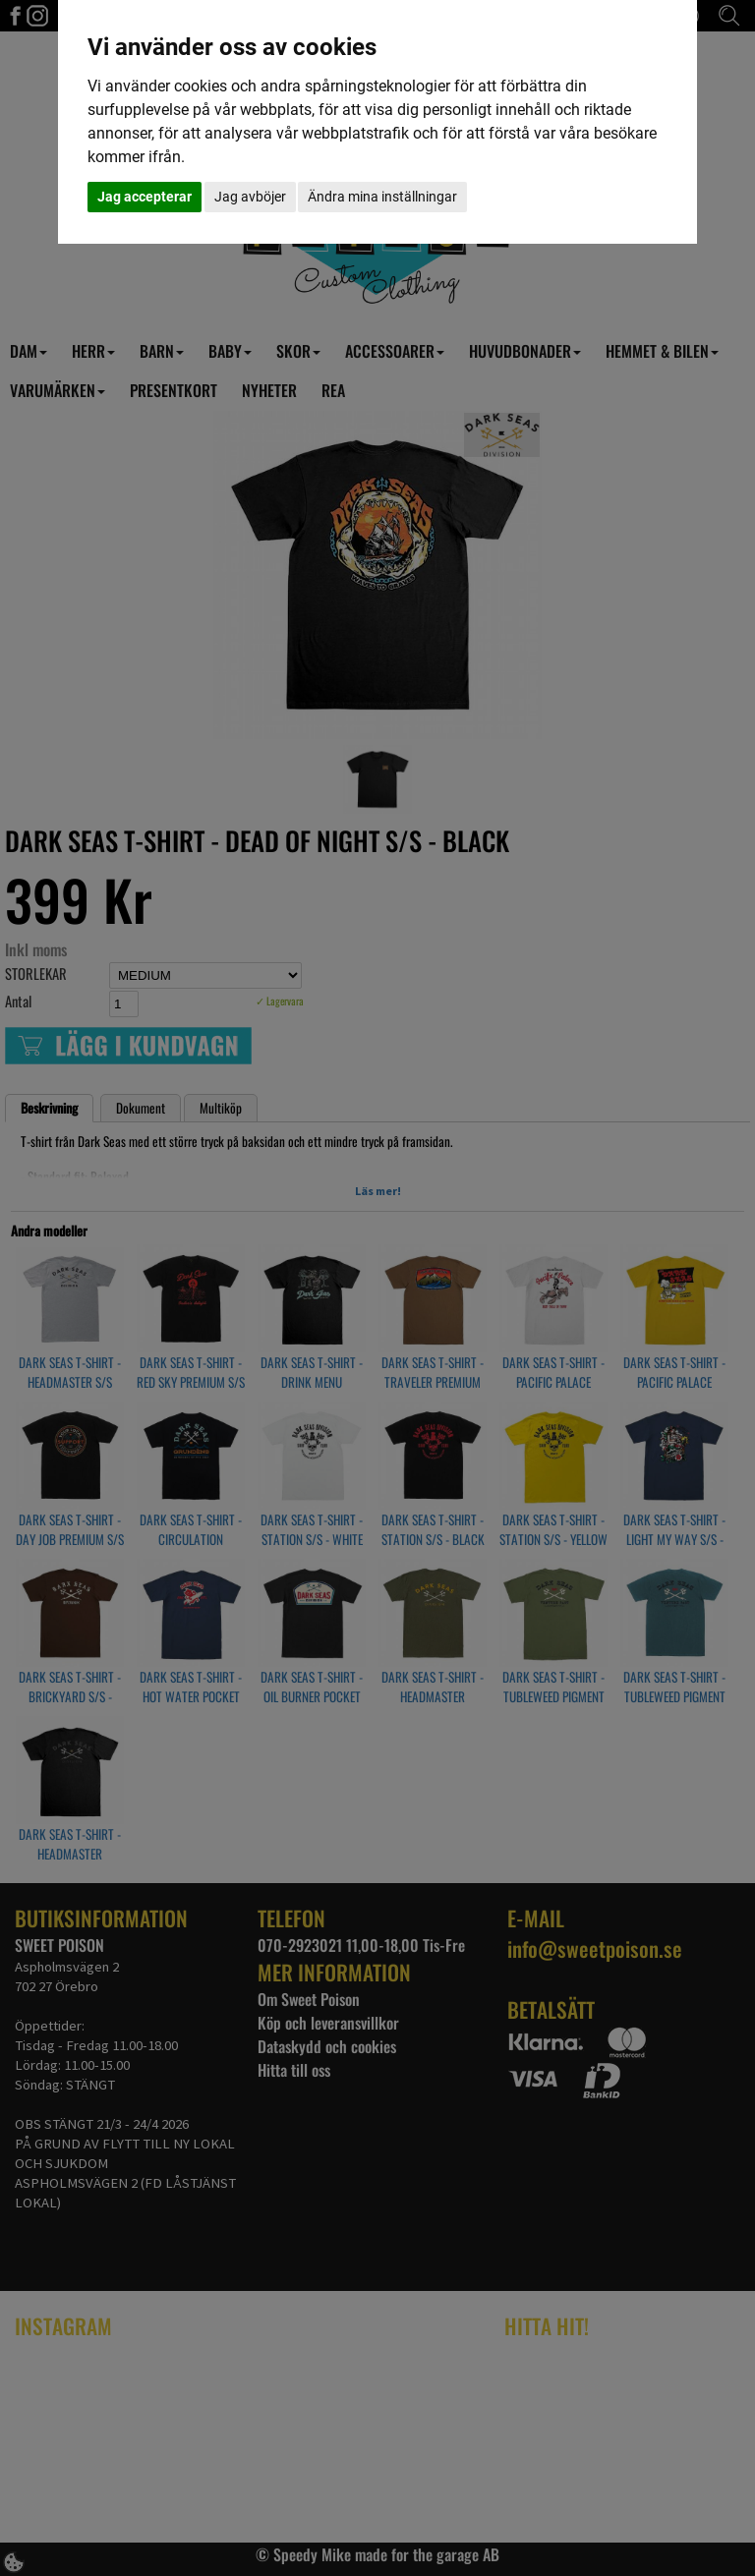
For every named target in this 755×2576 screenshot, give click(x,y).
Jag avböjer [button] (250, 196)
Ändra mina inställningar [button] (382, 196)
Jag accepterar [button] (144, 196)
